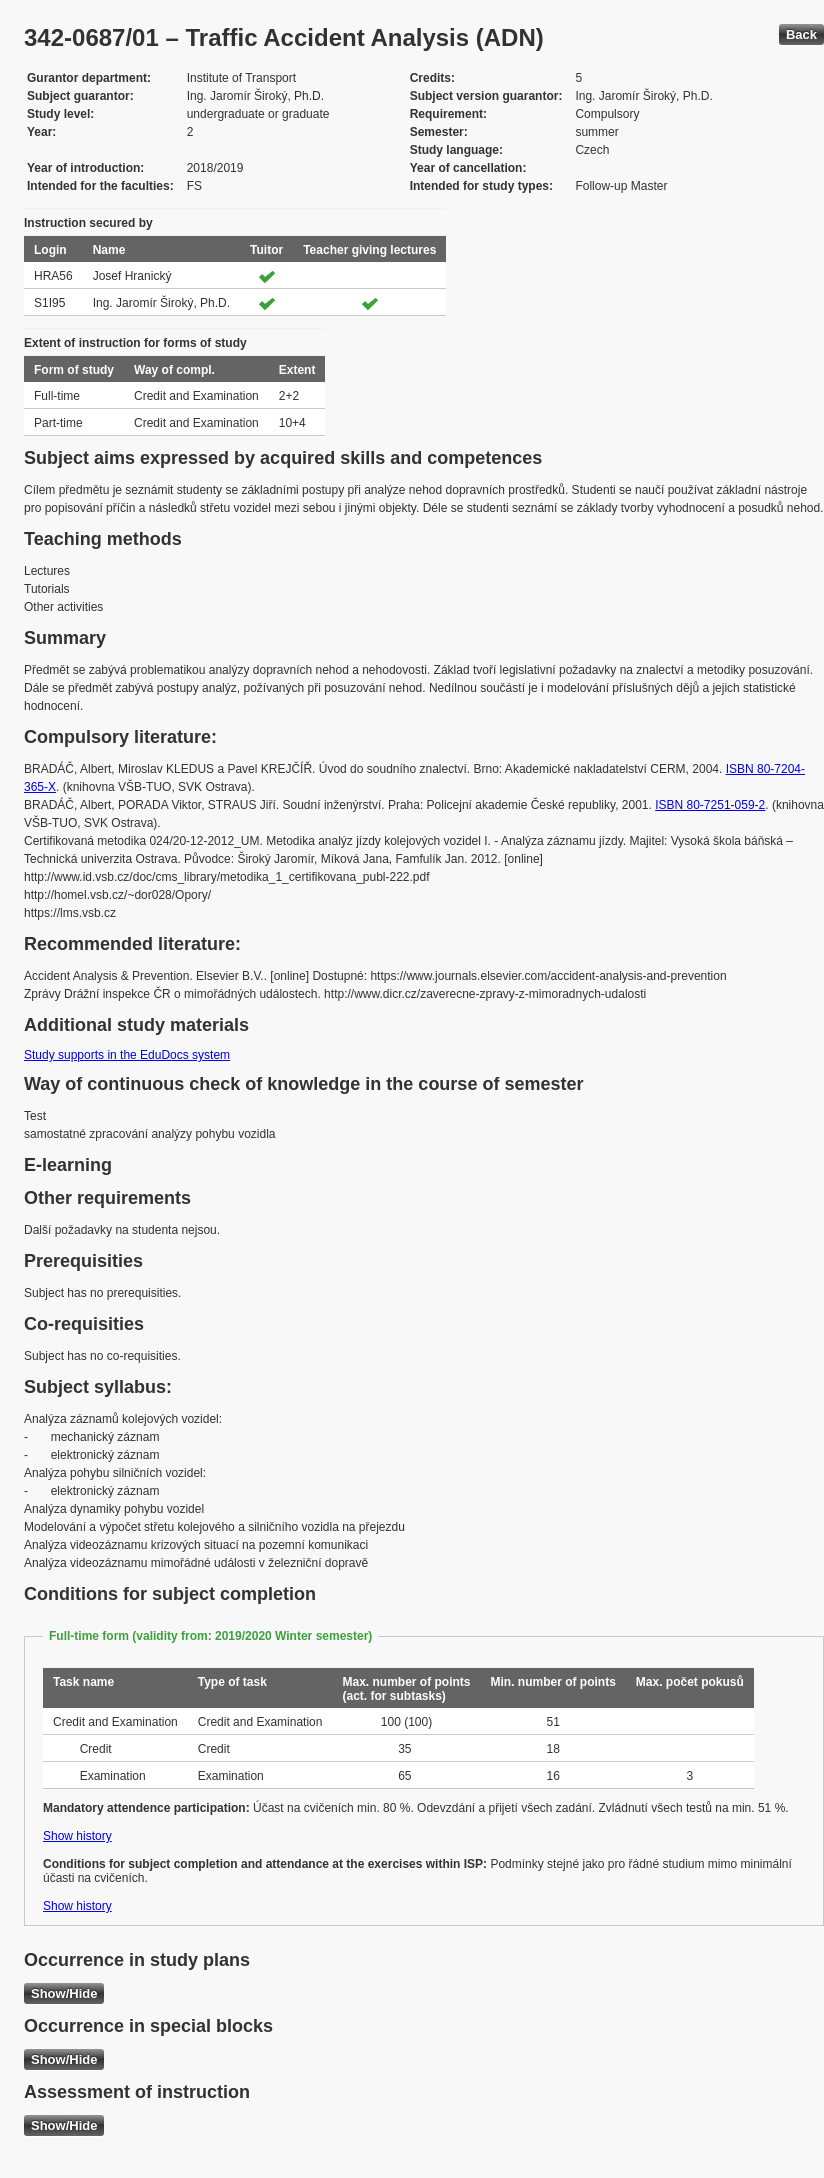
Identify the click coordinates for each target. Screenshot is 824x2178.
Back (801, 34)
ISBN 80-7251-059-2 (710, 805)
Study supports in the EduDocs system (127, 1055)
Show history (77, 1836)
